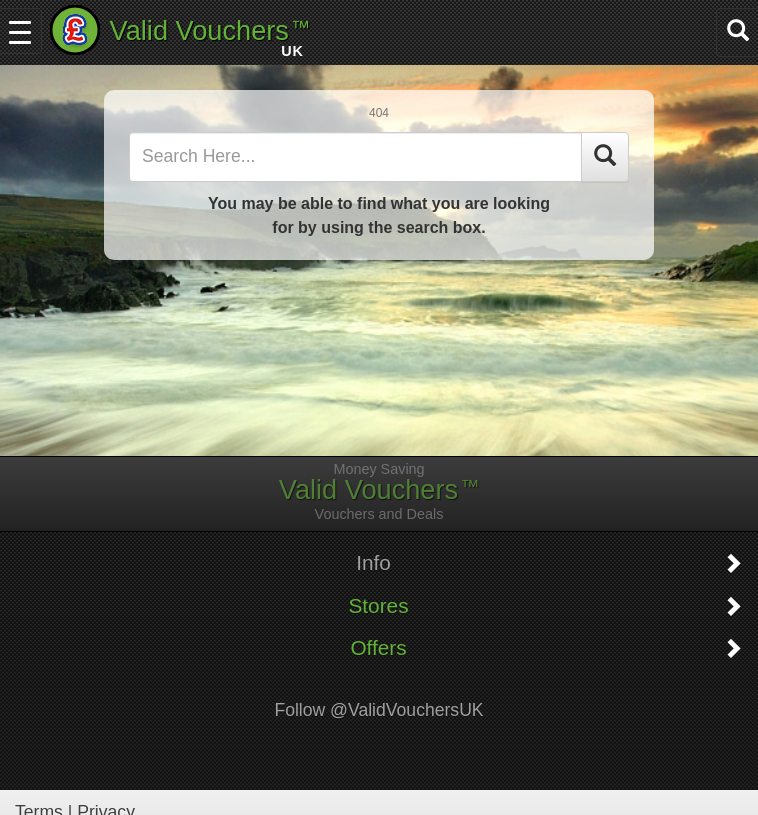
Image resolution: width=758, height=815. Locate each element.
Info (373, 563)
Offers (378, 648)
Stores (378, 606)
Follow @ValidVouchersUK (378, 710)
